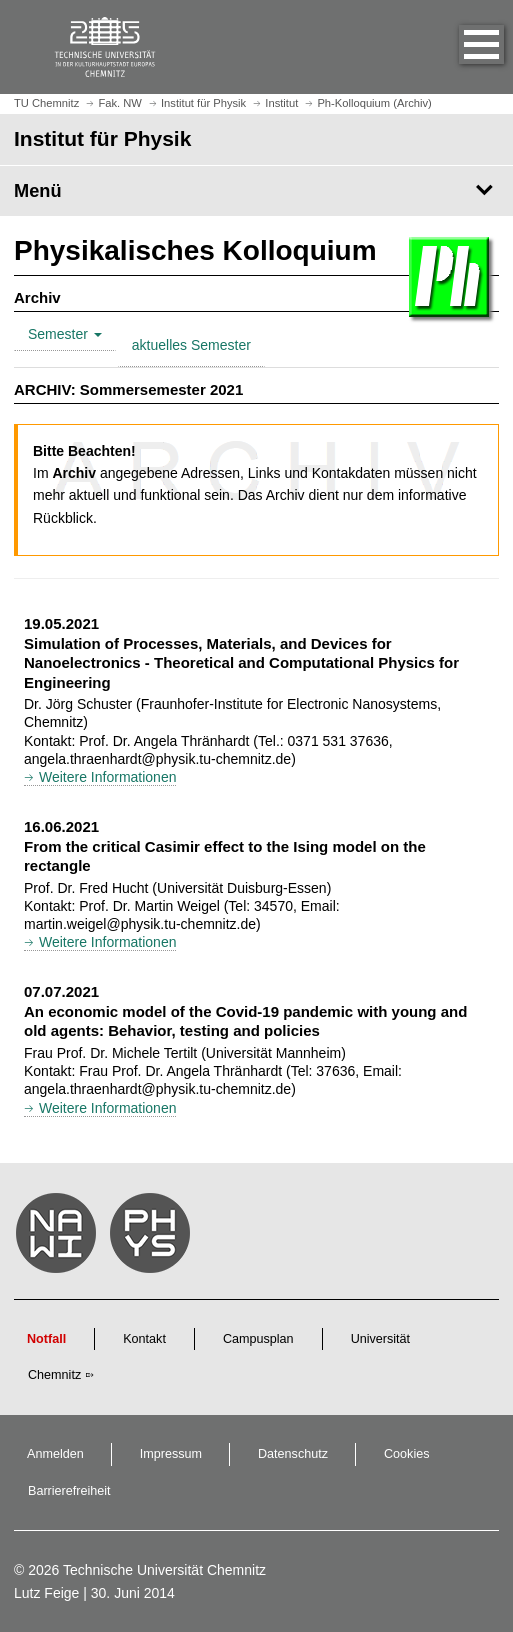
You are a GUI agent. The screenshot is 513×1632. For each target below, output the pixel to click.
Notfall (46, 1339)
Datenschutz (293, 1454)
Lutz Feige (46, 1593)
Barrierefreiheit (69, 1491)
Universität (381, 1339)
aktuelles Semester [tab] (191, 345)
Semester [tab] (65, 334)
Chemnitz (54, 1375)
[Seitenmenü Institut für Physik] (256, 191)
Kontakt (144, 1339)
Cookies (407, 1454)
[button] (461, 47)
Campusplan (258, 1339)
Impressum (171, 1454)
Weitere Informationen (107, 777)
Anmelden (55, 1454)
